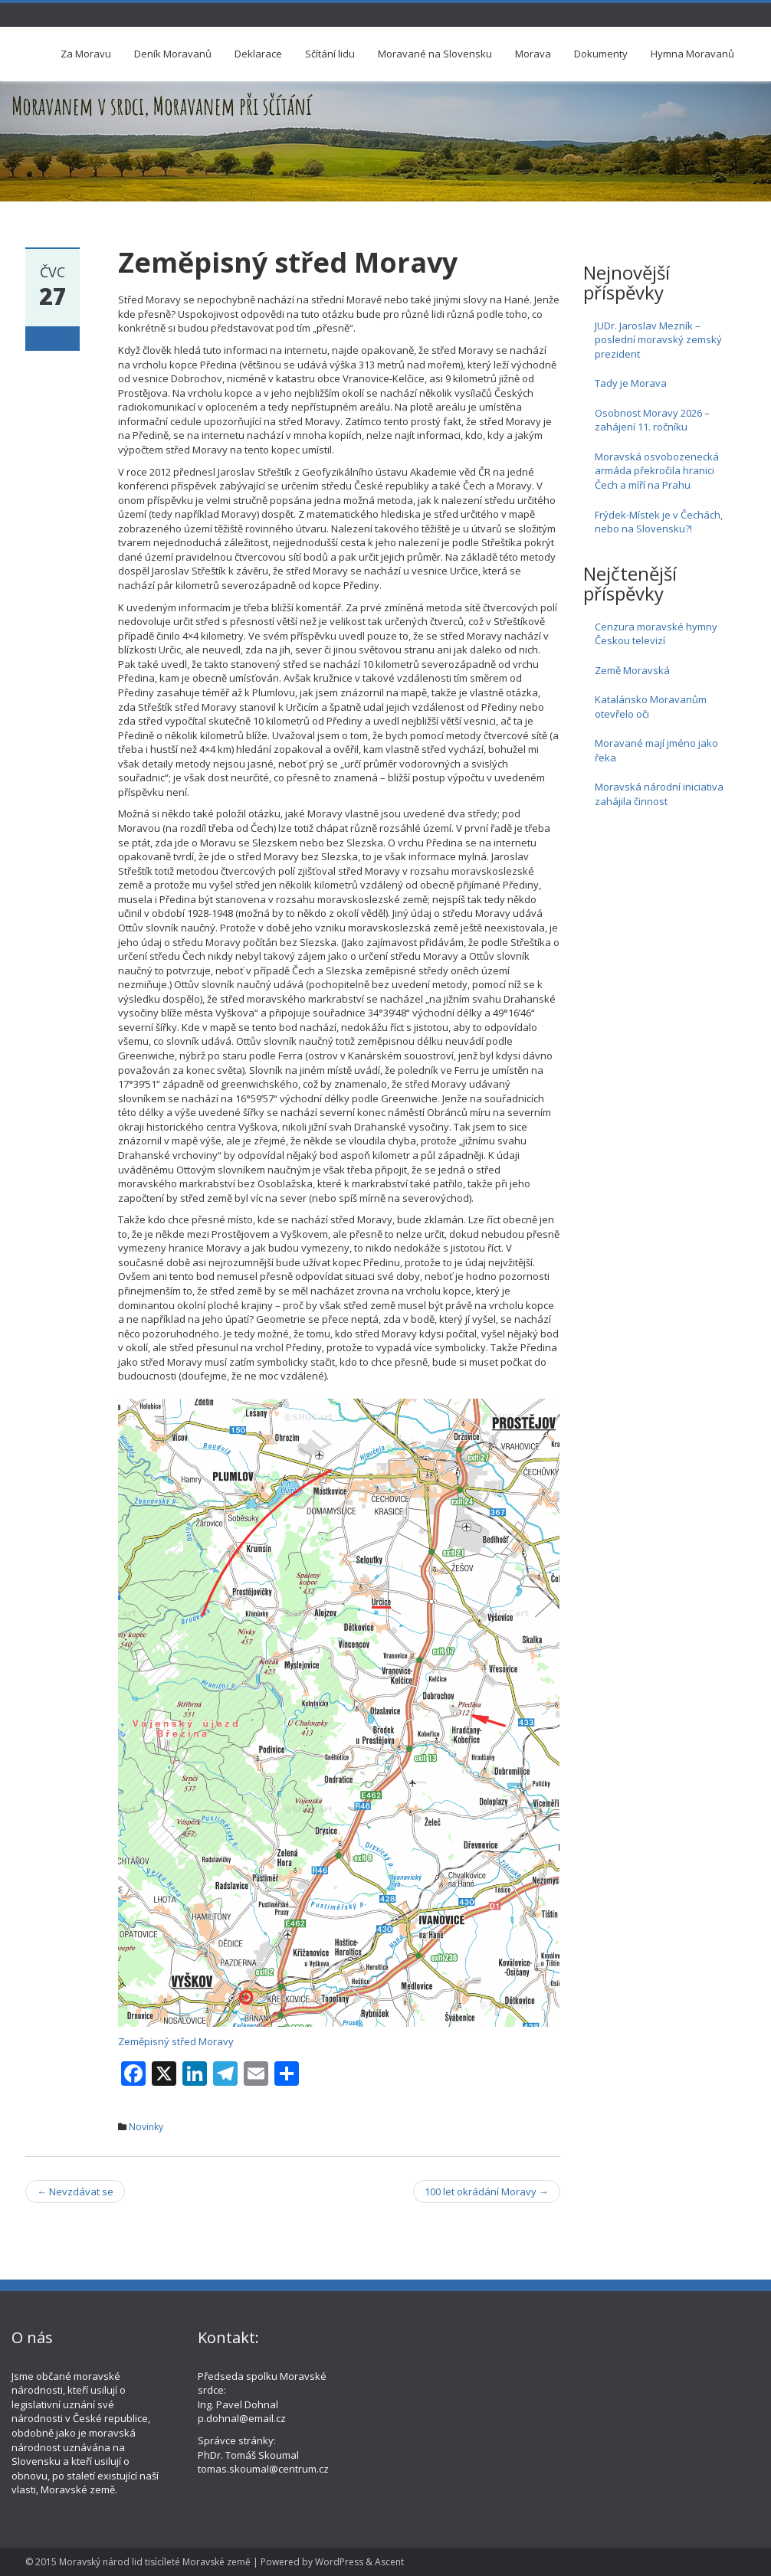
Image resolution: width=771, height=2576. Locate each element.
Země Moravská (632, 670)
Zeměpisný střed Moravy (176, 2041)
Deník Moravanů (173, 54)
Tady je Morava (631, 383)
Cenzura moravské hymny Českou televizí (656, 634)
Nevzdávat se (75, 2191)
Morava (533, 54)
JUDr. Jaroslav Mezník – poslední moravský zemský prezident (658, 340)
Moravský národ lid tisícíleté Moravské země (155, 2561)
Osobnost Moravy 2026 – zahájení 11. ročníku (652, 420)
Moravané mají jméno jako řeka (656, 750)
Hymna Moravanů (692, 54)
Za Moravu (86, 54)
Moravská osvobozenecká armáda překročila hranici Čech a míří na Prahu (657, 471)
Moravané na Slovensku (435, 54)
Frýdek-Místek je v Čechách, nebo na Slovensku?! (659, 522)
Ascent (389, 2561)
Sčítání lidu (330, 54)
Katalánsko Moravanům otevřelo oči (651, 706)
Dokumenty (601, 54)
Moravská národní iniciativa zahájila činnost (659, 794)
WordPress (339, 2561)
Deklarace (258, 54)
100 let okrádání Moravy (487, 2191)
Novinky (146, 2126)
